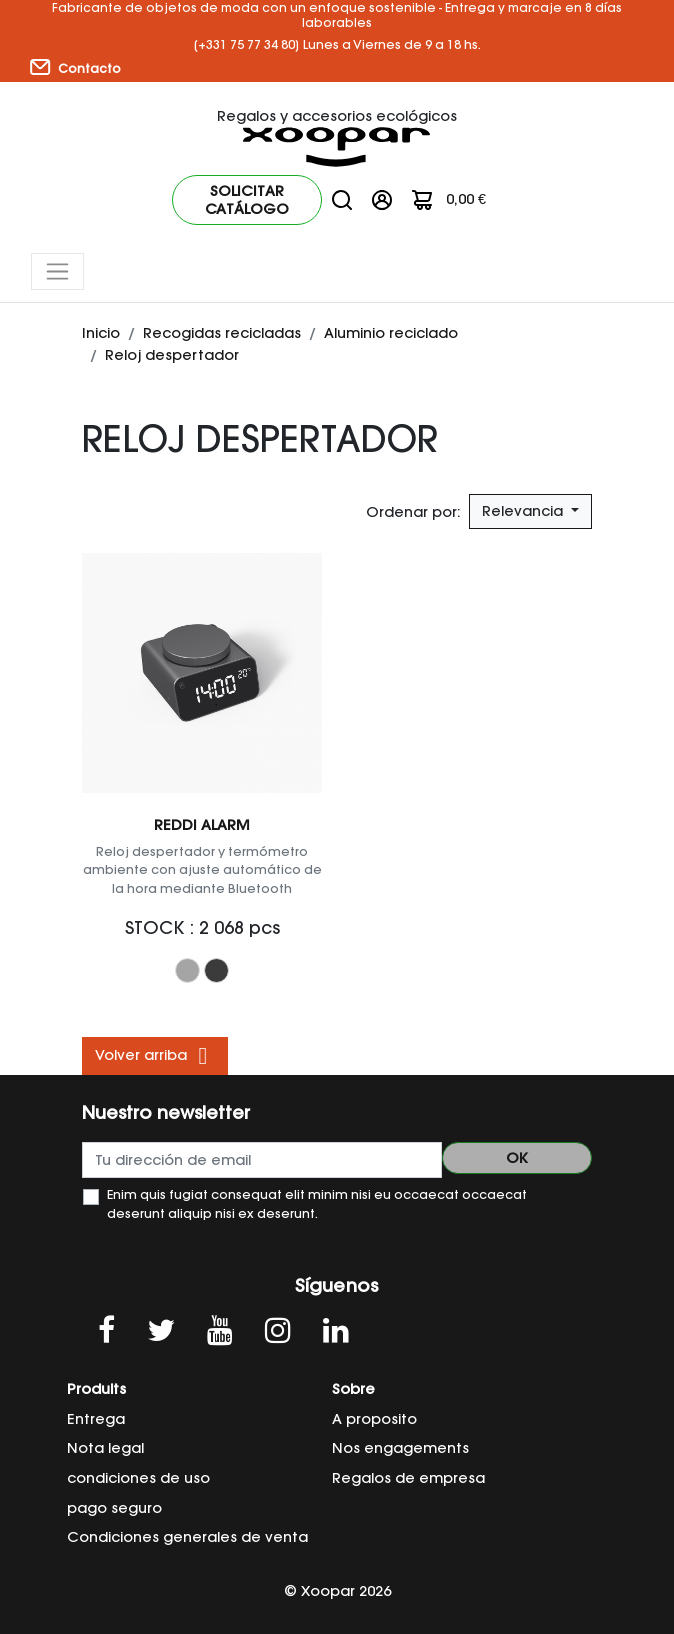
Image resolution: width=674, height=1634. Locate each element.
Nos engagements (400, 1448)
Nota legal (105, 1448)
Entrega (96, 1419)
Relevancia (524, 511)
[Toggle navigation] (57, 271)
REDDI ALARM (202, 825)
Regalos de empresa (408, 1478)
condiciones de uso (138, 1478)
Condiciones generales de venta (187, 1537)
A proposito (374, 1419)
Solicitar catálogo (247, 200)
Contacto (75, 68)
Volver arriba (155, 1056)
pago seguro (114, 1508)
